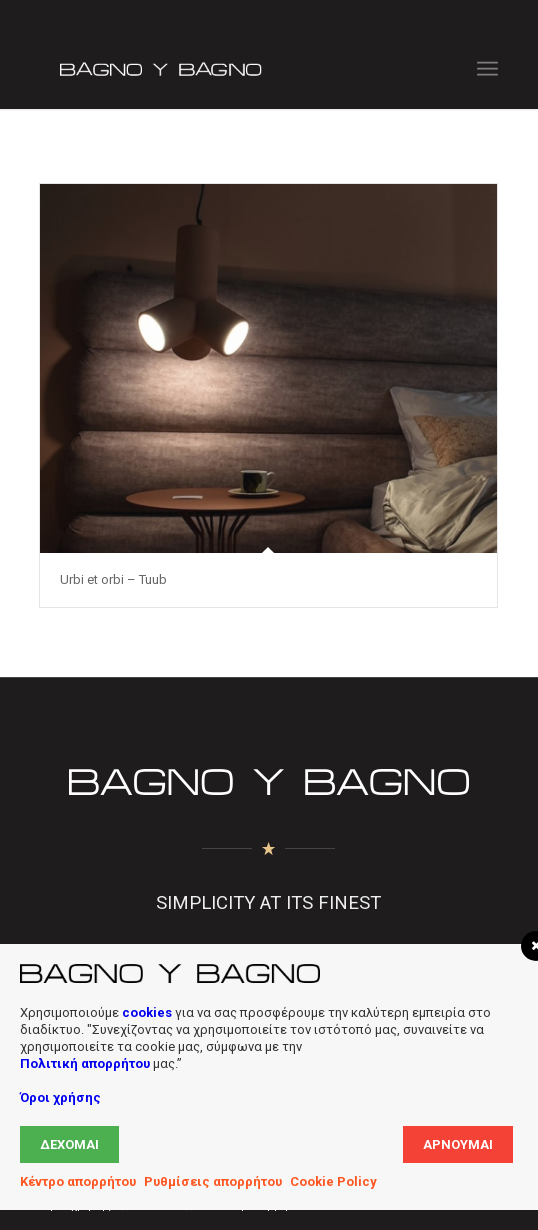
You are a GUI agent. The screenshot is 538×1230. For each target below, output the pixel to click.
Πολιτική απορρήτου (85, 1063)
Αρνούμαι (458, 1144)
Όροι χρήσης (60, 1097)
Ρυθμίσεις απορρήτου (213, 1181)
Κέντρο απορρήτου (78, 1181)
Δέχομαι (69, 1144)
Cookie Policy (333, 1181)
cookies (147, 1012)
